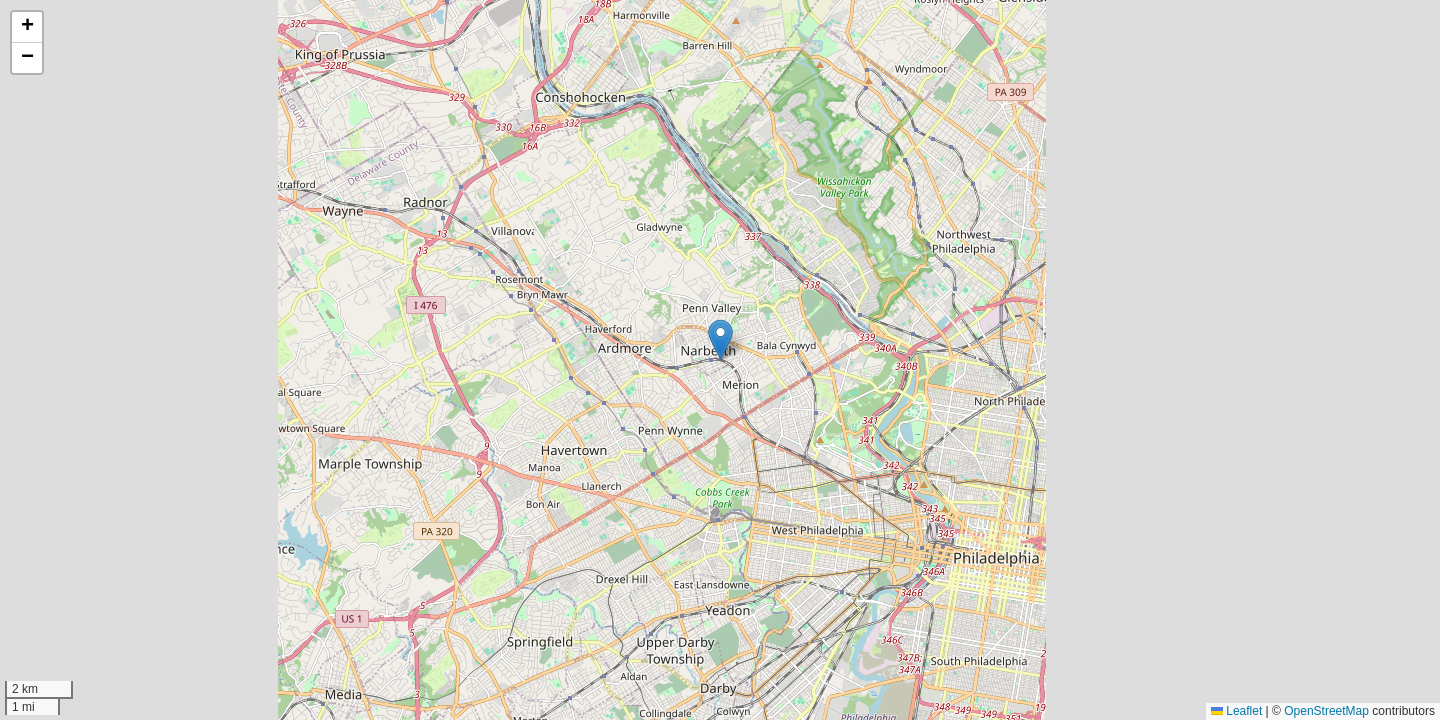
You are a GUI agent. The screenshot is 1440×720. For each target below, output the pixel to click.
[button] (720, 339)
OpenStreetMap (1326, 711)
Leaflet (1236, 711)
